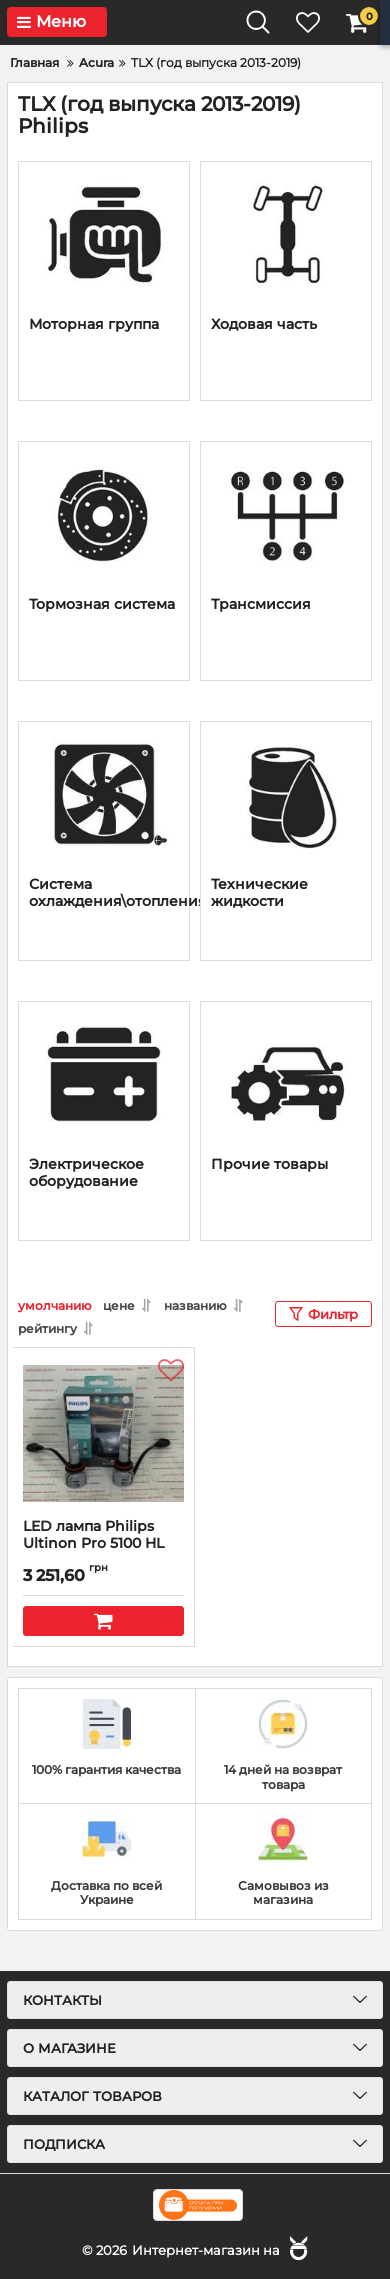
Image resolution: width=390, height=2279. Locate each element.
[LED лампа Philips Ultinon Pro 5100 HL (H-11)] (103, 1433)
